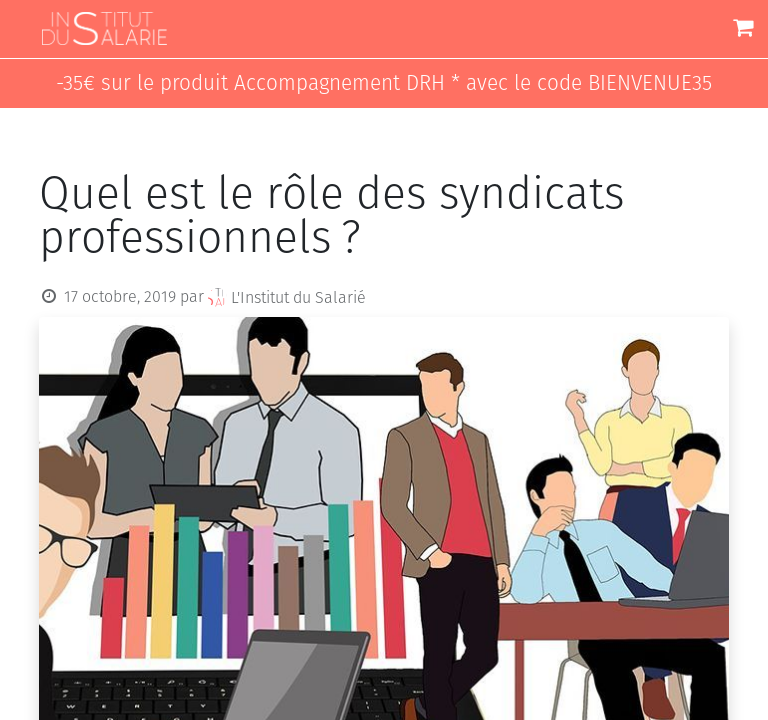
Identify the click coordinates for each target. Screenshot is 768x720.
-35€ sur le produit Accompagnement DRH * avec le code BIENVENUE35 (384, 83)
